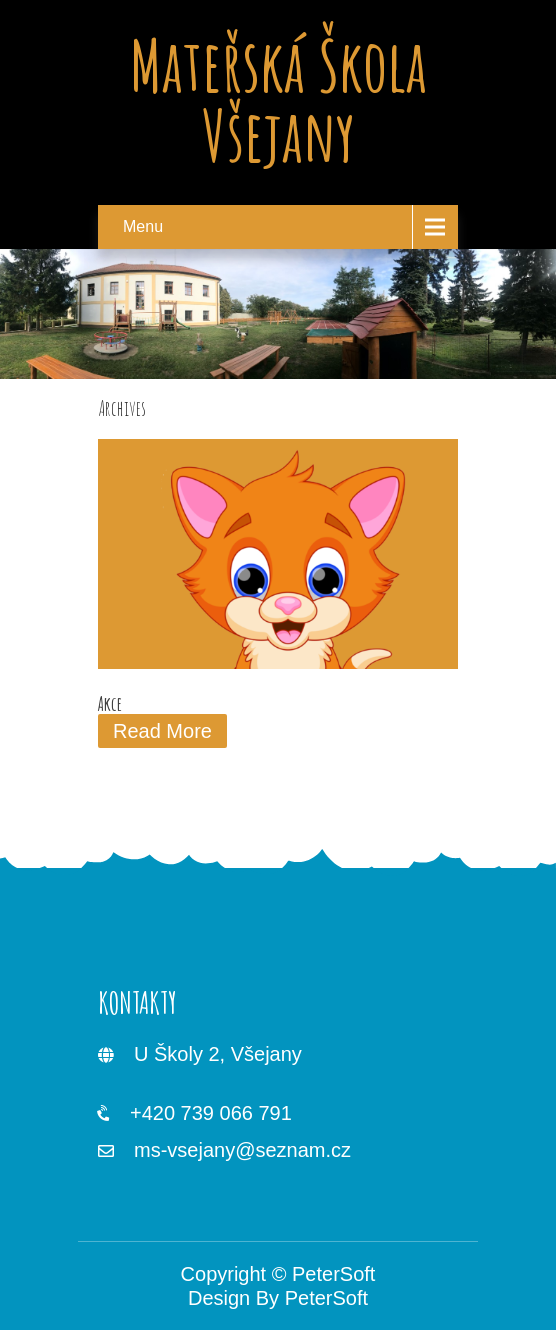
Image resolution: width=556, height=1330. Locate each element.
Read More (162, 731)
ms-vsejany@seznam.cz (242, 1150)
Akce (110, 703)
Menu (143, 226)
